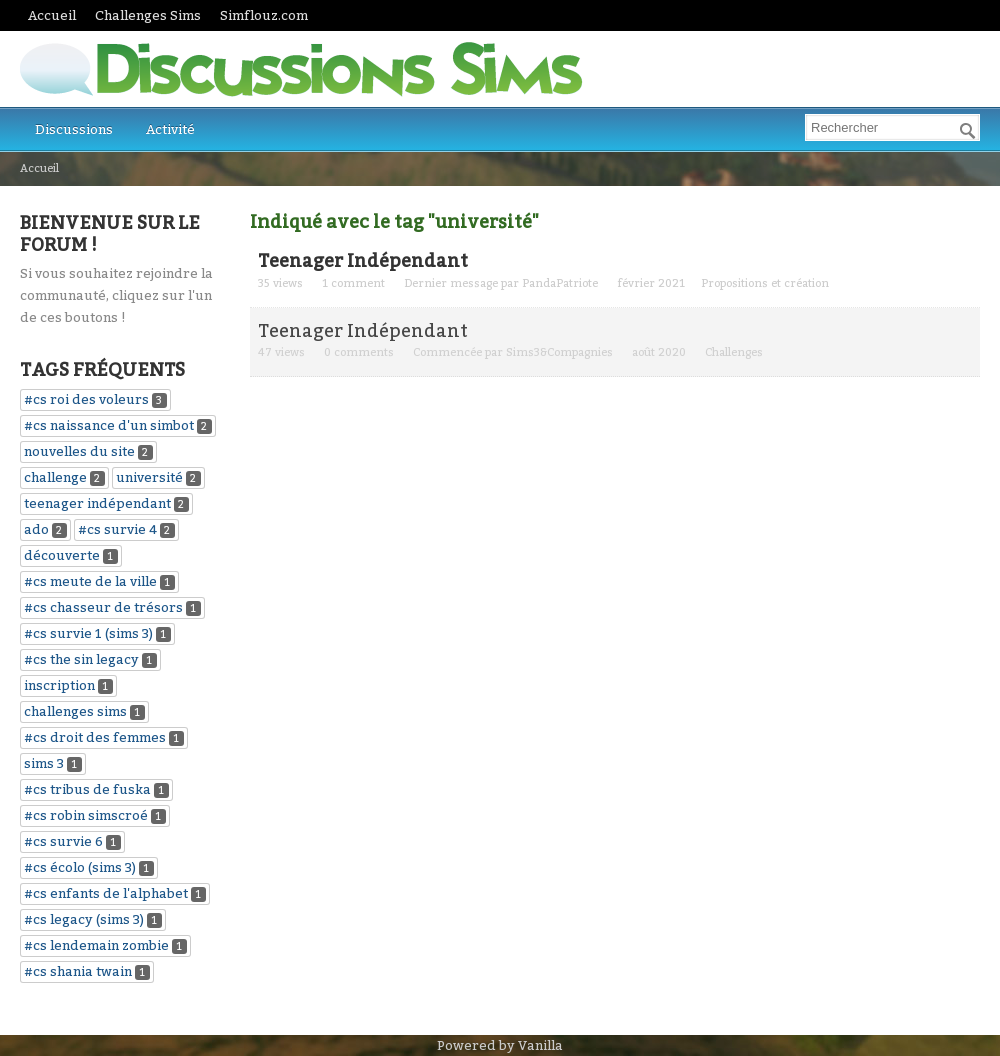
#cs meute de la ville (90, 581)
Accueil (52, 15)
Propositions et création (765, 283)
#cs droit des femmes (95, 737)
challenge (55, 477)
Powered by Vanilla (500, 1045)
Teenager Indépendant (363, 261)
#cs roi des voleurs (86, 399)
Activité (170, 129)
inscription (59, 685)
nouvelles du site (79, 451)
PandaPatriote (560, 283)
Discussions (74, 129)
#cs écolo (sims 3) (80, 867)
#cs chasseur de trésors (103, 607)
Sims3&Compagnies (559, 352)
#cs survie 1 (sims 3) (88, 633)
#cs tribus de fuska (87, 789)
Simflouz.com (264, 15)
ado (36, 529)
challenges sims (75, 711)
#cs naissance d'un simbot (109, 425)
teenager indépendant (97, 503)
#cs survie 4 (117, 529)
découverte (62, 555)
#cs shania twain (78, 971)
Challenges (734, 352)
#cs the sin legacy (81, 659)
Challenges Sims (148, 15)
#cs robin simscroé (86, 815)
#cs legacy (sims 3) (84, 919)
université (149, 477)
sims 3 (44, 763)
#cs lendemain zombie (96, 945)
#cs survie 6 (63, 841)
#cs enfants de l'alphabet (106, 893)
